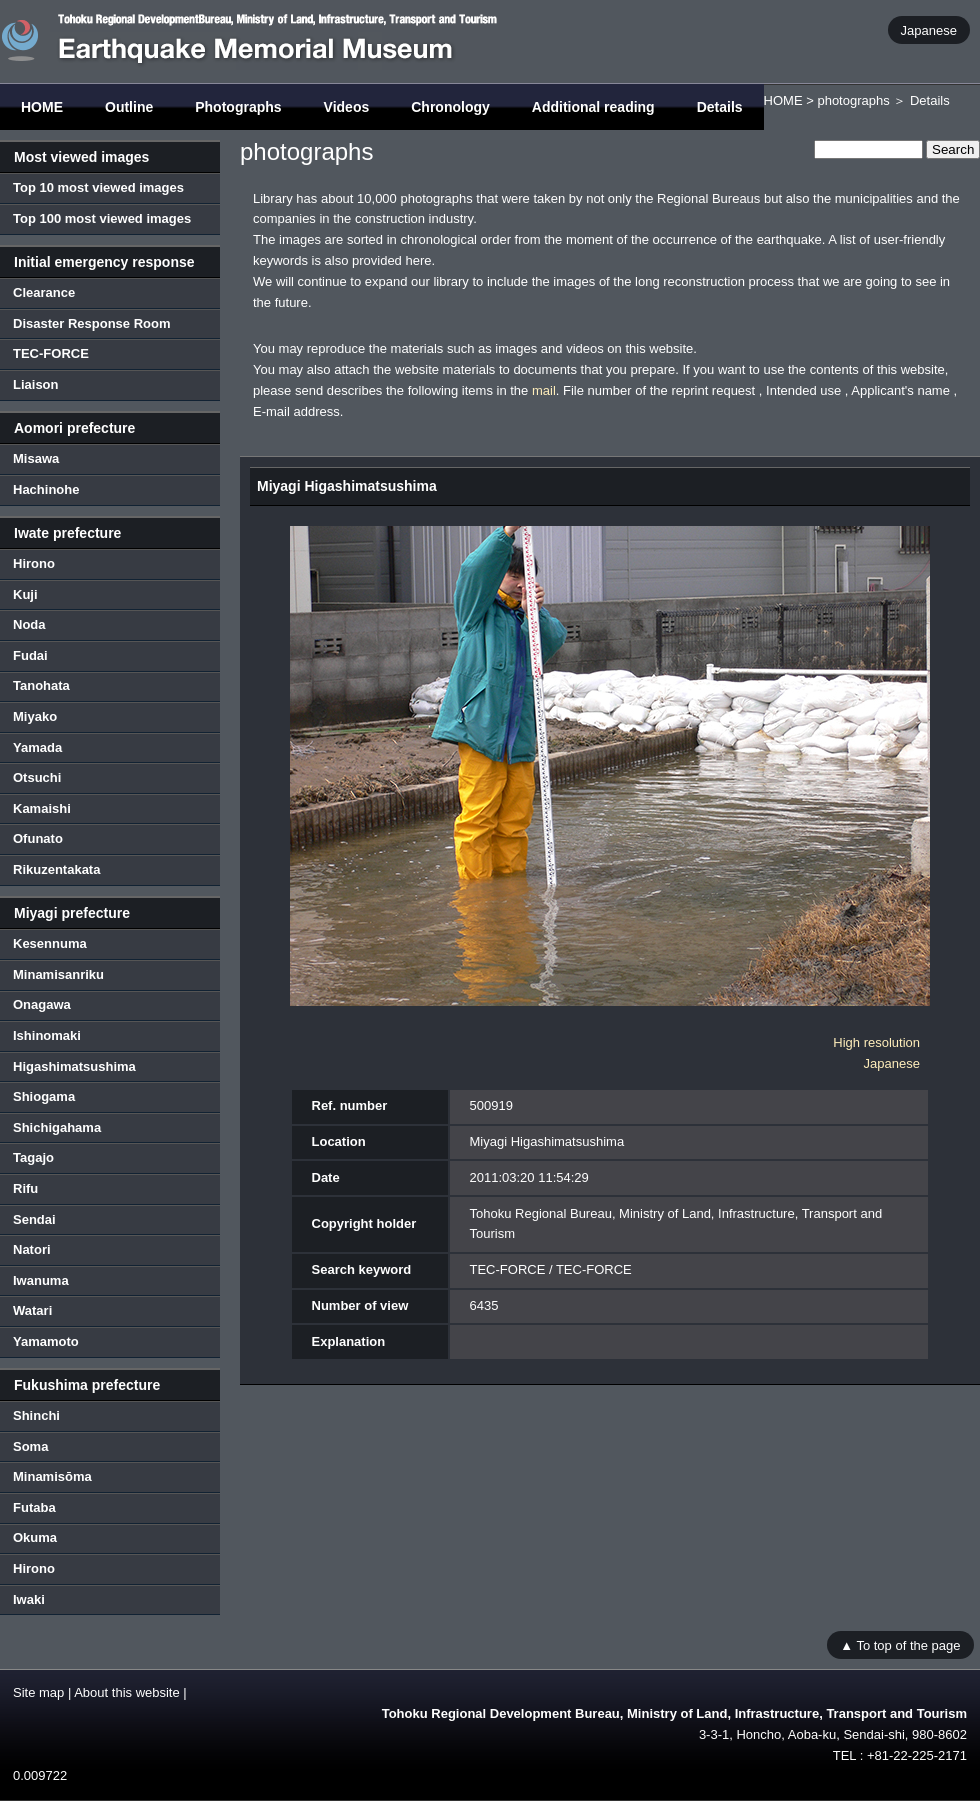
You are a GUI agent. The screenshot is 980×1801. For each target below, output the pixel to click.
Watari (32, 1310)
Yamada (37, 747)
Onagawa (42, 1004)
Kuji (25, 594)
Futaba (34, 1507)
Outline (129, 107)
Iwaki (29, 1599)
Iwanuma (41, 1280)
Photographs (238, 107)
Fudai (30, 655)
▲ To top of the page (900, 1644)
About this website (127, 1692)
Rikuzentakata (56, 869)
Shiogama (44, 1096)
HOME (42, 107)
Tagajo (33, 1157)
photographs (853, 100)
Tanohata (41, 685)
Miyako (35, 716)
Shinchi (36, 1415)
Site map (38, 1692)
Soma (30, 1446)
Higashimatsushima (74, 1066)
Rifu (25, 1188)
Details (720, 107)
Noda (29, 624)
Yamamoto (46, 1341)
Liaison (36, 384)
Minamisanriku (58, 974)
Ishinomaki (47, 1035)
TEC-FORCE (51, 353)
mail (544, 390)
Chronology (450, 107)
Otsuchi (37, 777)
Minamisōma (52, 1476)
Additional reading (593, 107)
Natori (32, 1249)
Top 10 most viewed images (98, 187)
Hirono (34, 563)
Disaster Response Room (92, 323)
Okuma (35, 1537)
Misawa (36, 458)
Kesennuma (50, 943)
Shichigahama (57, 1127)
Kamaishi (42, 808)
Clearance (44, 292)
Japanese (929, 29)
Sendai (34, 1219)
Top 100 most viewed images (102, 218)
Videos (347, 107)
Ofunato (38, 838)
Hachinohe (46, 489)
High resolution (876, 1042)
